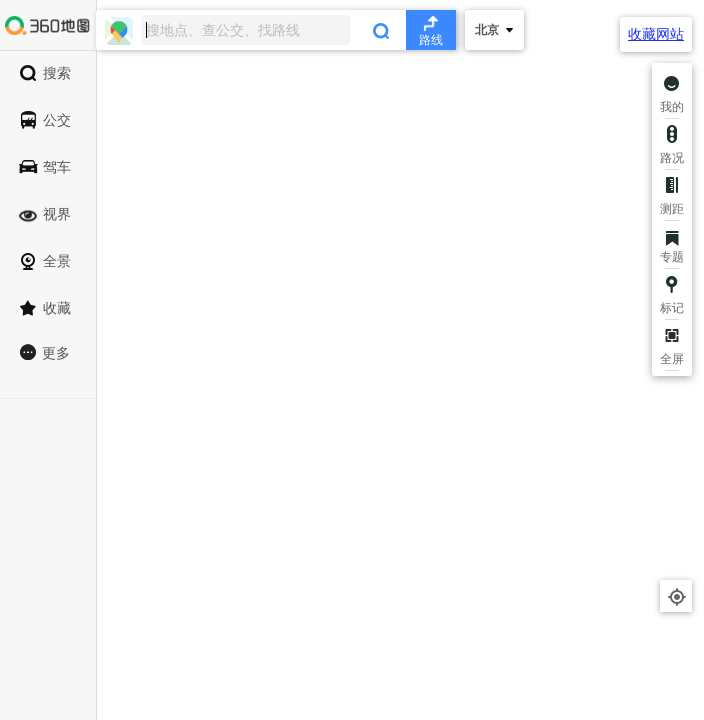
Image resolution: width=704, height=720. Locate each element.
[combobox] (276, 30)
